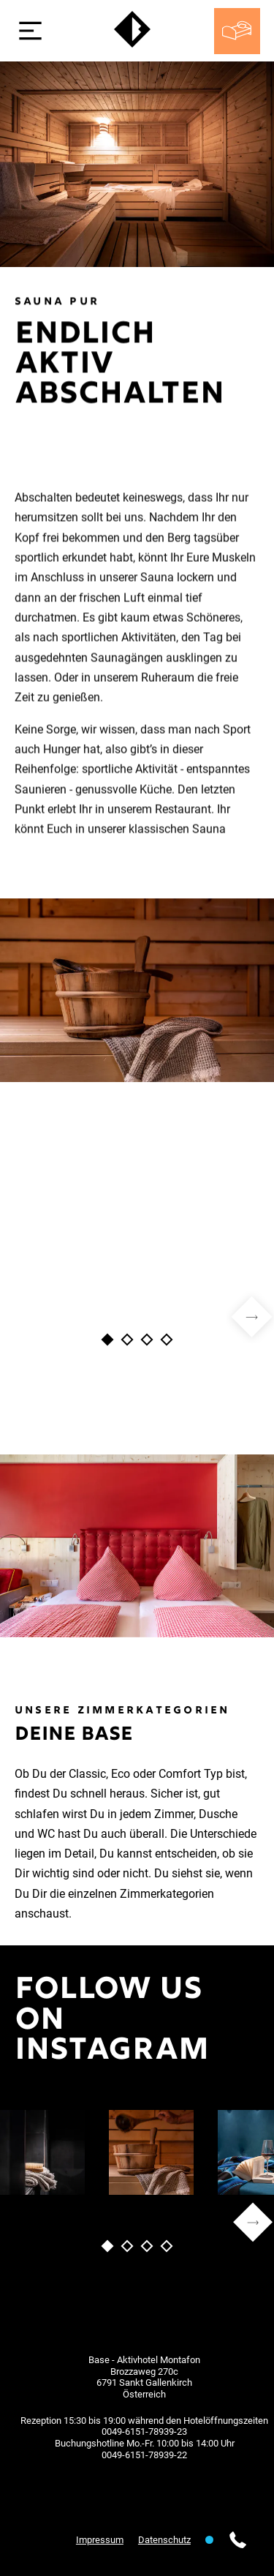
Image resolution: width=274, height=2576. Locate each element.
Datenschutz (164, 2539)
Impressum (99, 2539)
